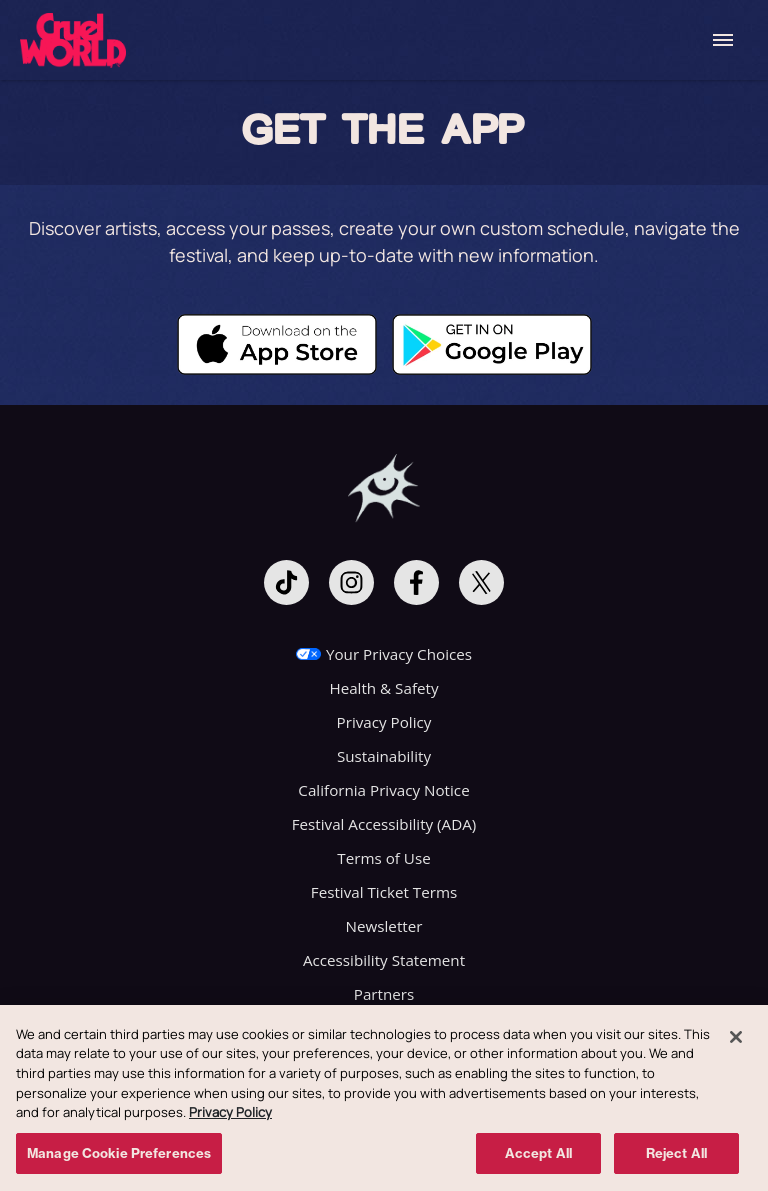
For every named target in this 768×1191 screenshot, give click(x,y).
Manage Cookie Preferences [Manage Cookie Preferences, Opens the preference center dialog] (119, 1158)
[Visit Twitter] (481, 582)
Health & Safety (383, 688)
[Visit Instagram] (351, 582)
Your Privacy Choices (399, 654)
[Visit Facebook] (416, 582)
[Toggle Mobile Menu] (723, 40)
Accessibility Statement (384, 960)
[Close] (736, 1042)
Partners (384, 994)
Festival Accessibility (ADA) (384, 824)
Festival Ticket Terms (384, 892)
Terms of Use (383, 858)
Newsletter (384, 926)
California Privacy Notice (383, 790)
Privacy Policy (384, 722)
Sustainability (384, 756)
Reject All (676, 1158)
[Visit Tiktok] (286, 582)
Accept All (538, 1158)
